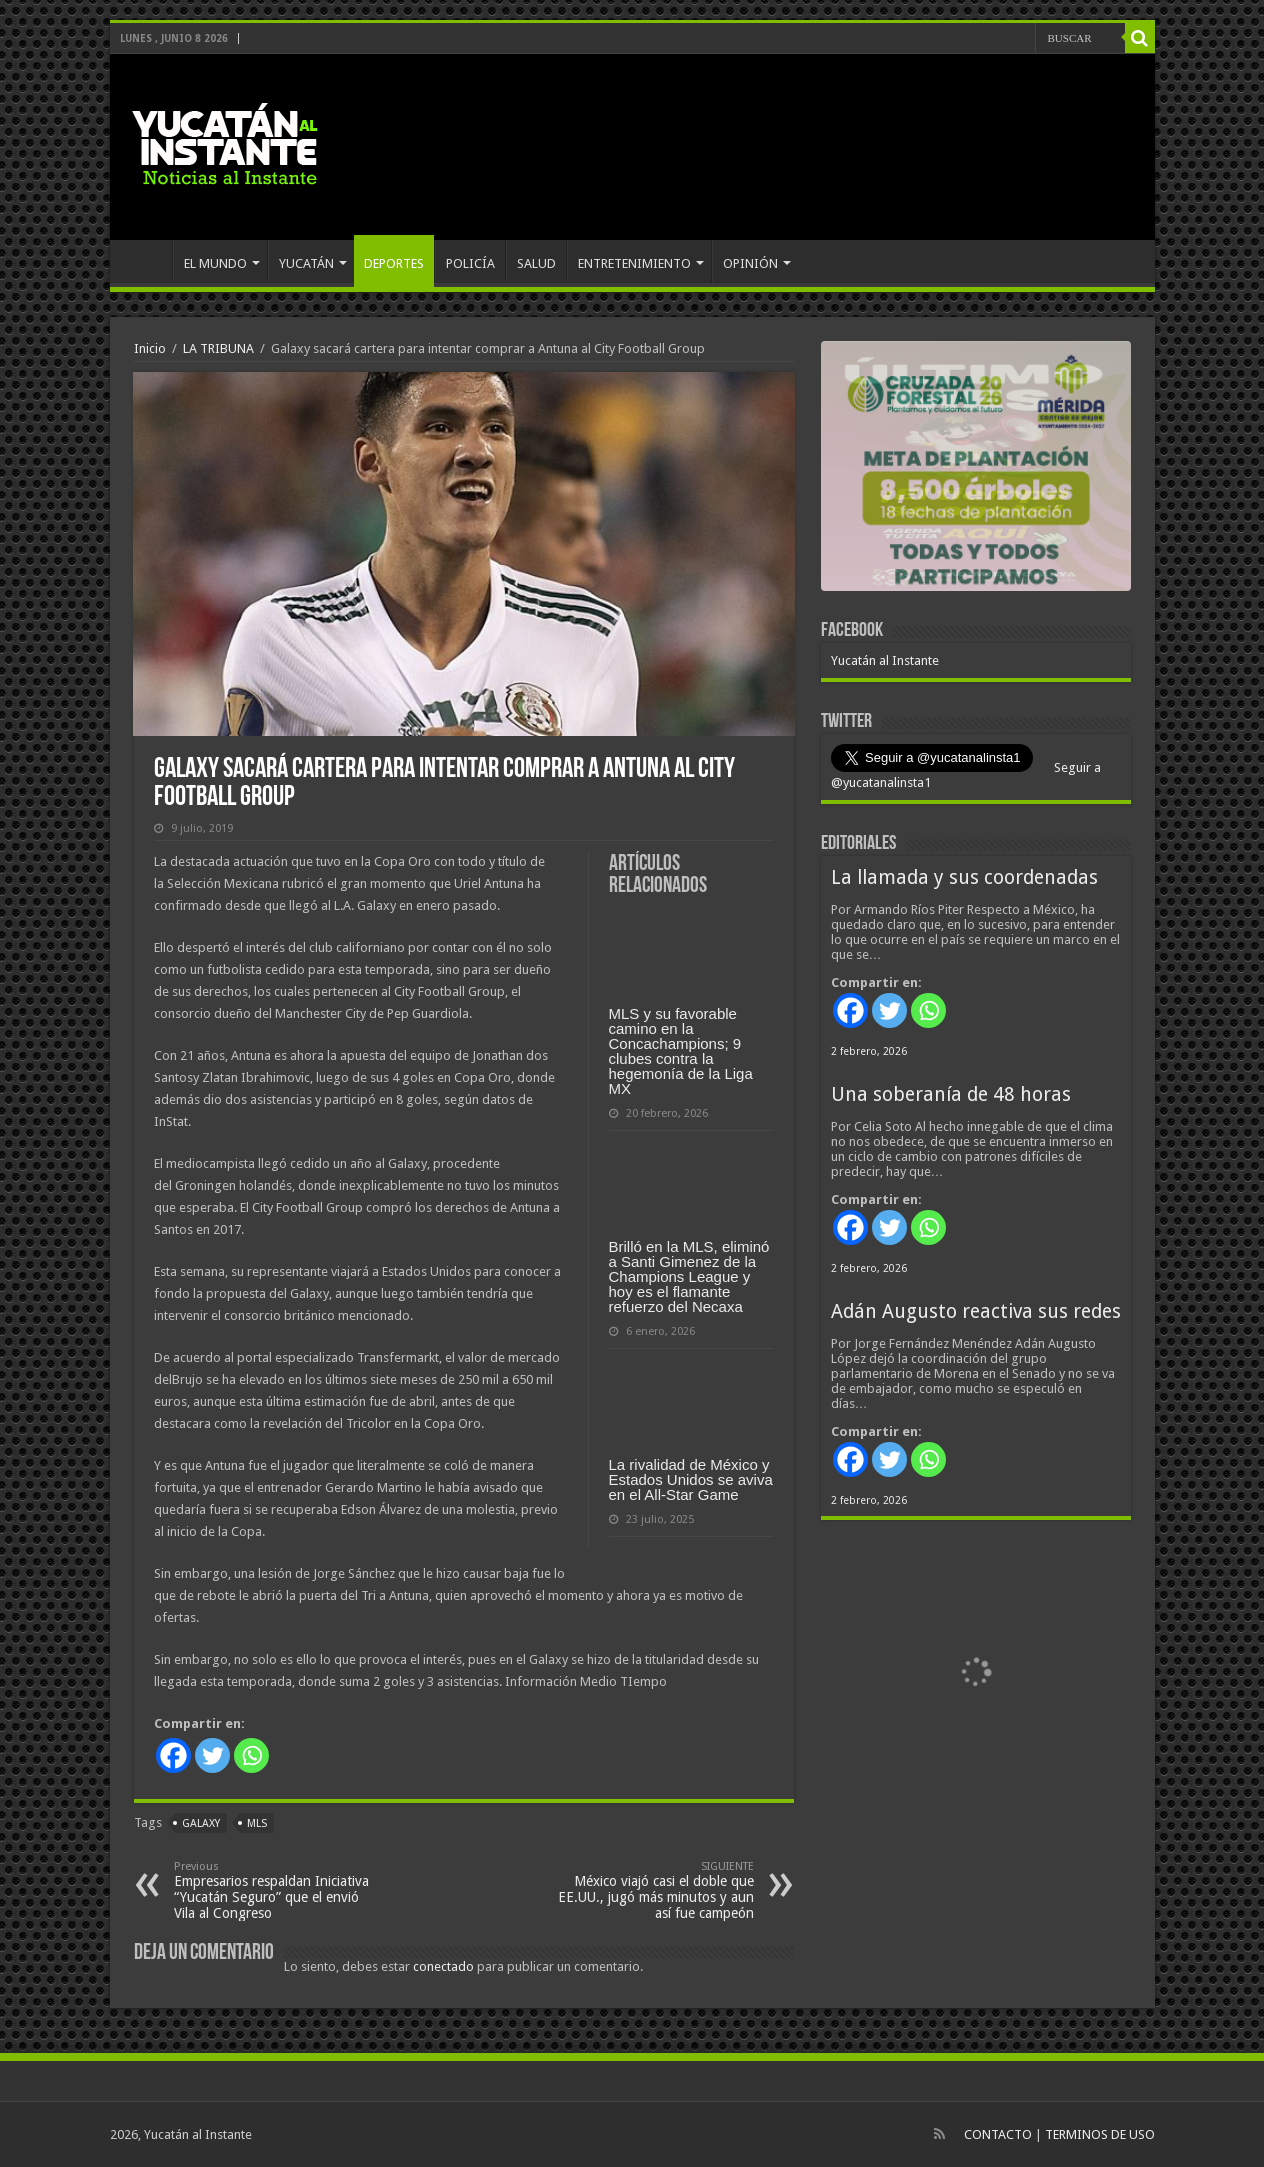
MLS (257, 1823)
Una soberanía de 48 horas (951, 1094)
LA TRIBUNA (218, 348)
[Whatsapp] (251, 1755)
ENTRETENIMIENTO (634, 263)
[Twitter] (212, 1755)
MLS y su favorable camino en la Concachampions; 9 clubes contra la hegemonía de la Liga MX (681, 1051)
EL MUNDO (215, 263)
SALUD (536, 263)
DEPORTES (394, 263)
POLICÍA (470, 263)
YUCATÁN (306, 263)
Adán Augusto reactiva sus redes (976, 1311)
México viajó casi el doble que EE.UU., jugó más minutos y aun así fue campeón (651, 1890)
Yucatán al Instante (885, 660)
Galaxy (201, 1823)
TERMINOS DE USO (1100, 2134)
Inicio (150, 348)
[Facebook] (173, 1755)
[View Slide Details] (976, 470)
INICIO (146, 261)
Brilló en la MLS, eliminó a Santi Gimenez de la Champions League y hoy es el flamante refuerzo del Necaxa (689, 1276)
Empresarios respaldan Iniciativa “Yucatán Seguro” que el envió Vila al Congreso (276, 1890)
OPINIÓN (750, 263)
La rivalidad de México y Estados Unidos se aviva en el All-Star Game (691, 1479)
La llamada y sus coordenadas (964, 877)
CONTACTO (998, 2134)
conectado (443, 1966)
